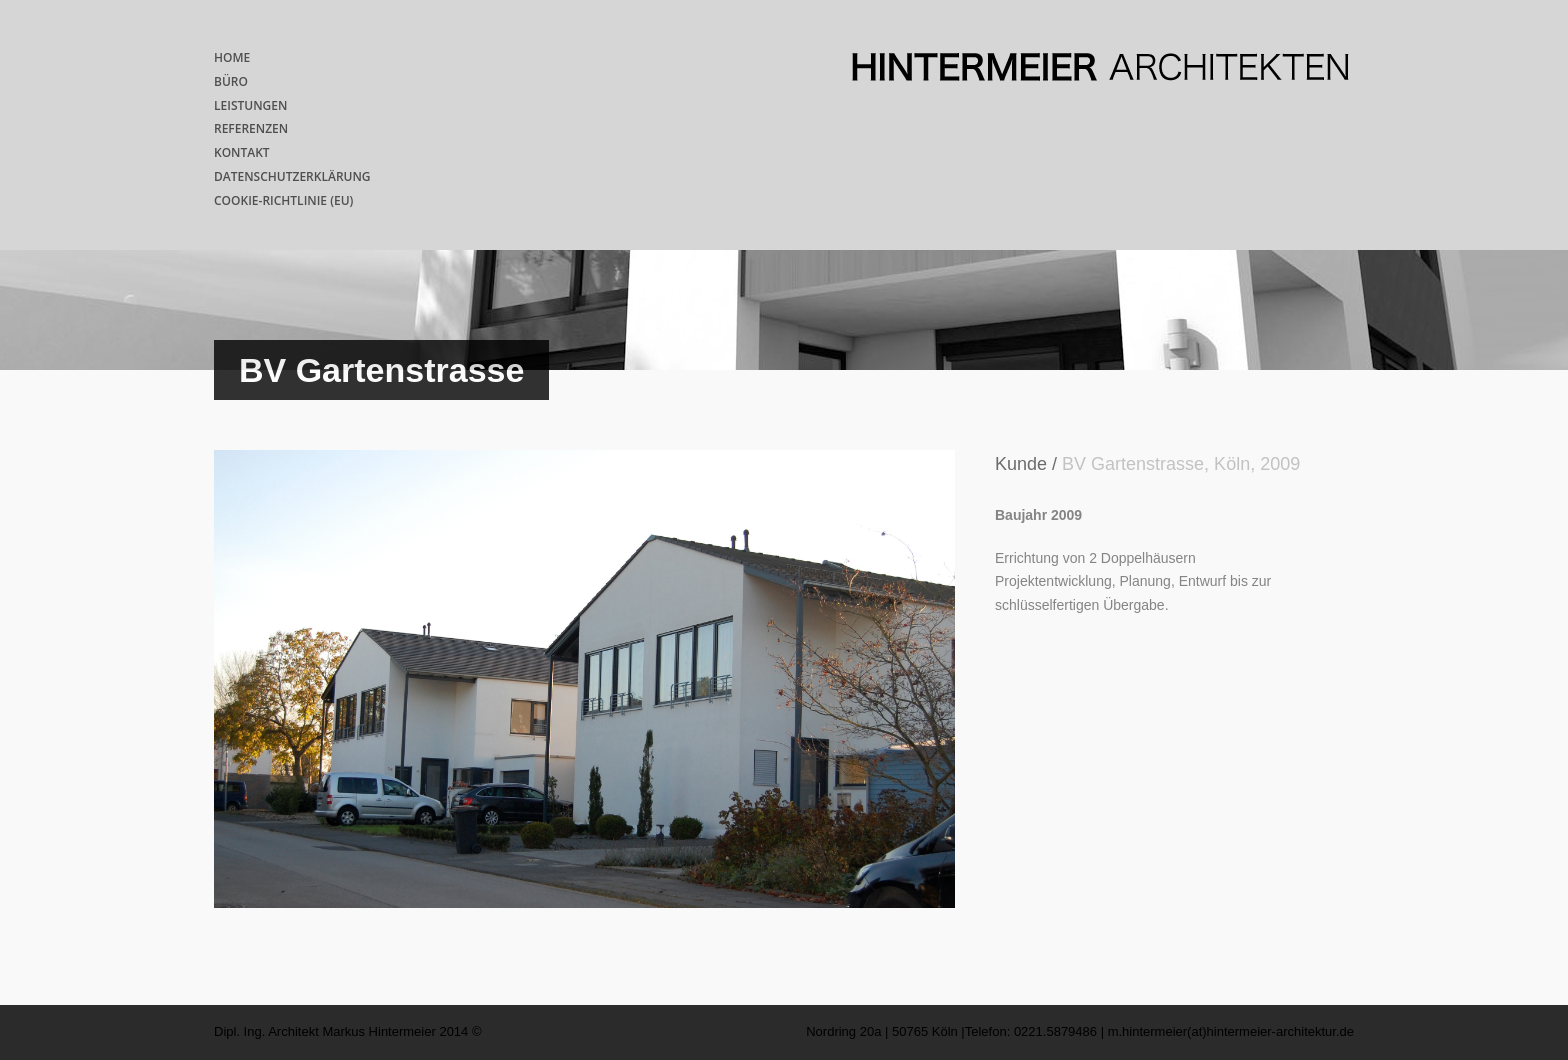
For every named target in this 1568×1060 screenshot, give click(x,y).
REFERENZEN (251, 128)
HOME (232, 57)
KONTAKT (242, 152)
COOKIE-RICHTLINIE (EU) (283, 200)
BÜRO (231, 81)
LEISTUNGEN (250, 105)
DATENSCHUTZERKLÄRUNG (292, 176)
